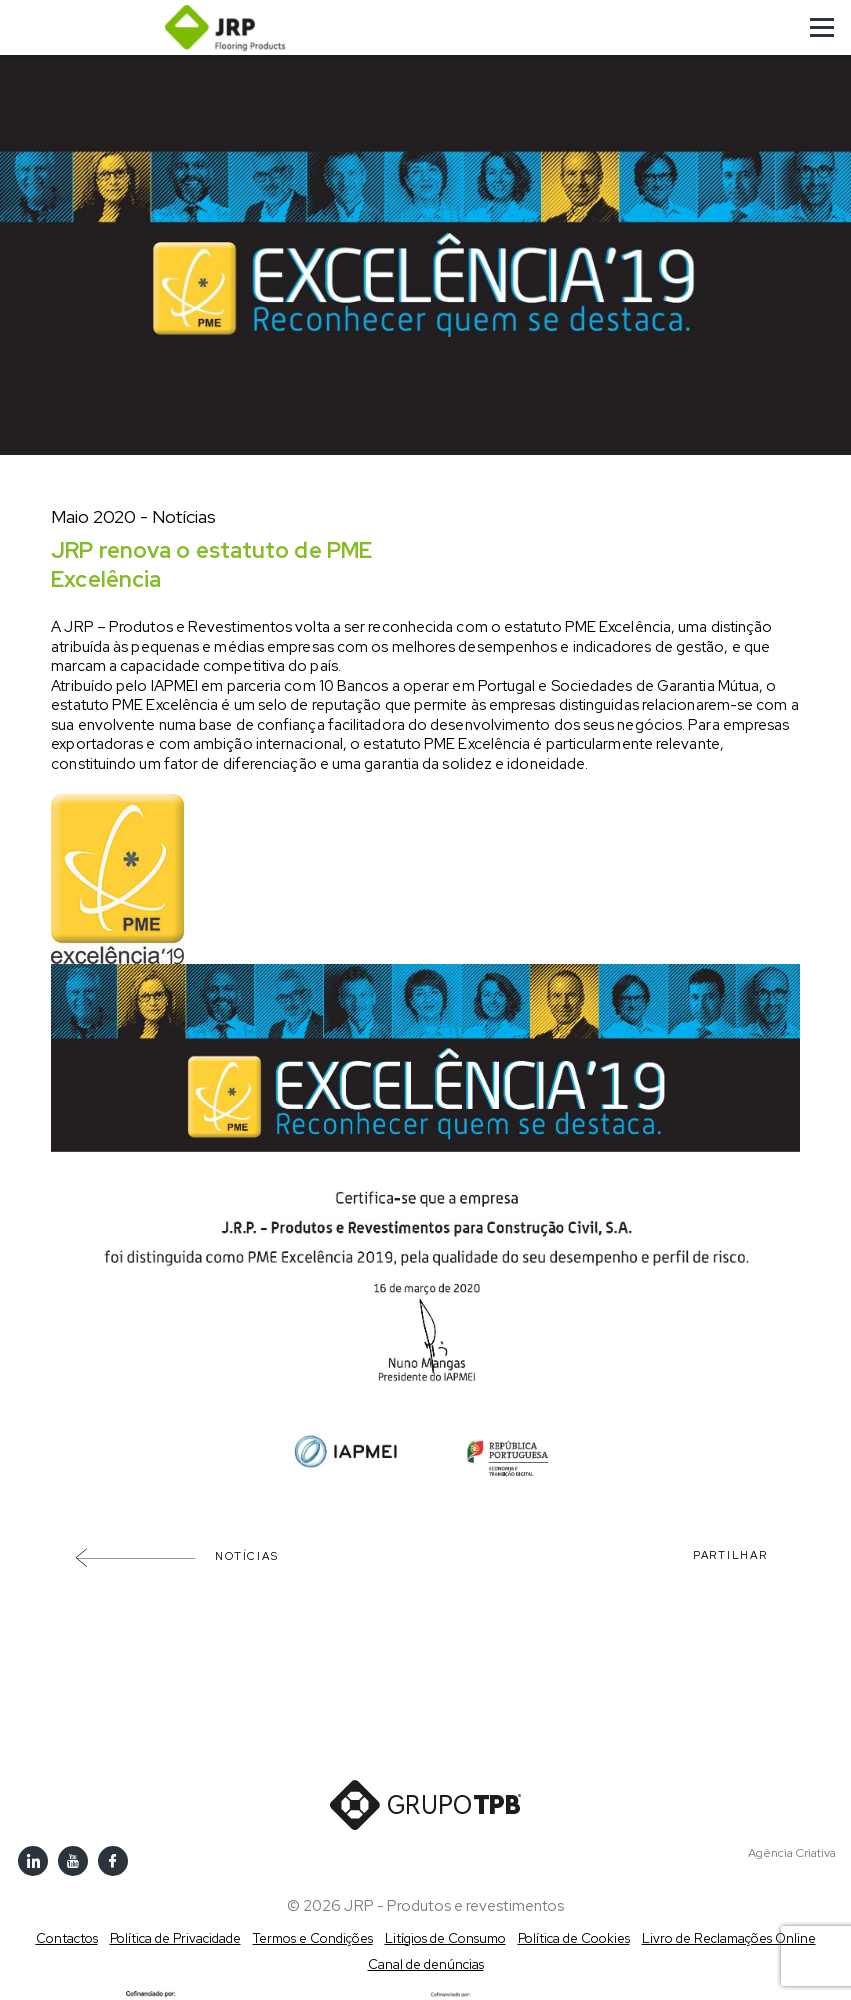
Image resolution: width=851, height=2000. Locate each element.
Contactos (67, 1939)
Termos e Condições (313, 1939)
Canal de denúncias (426, 1965)
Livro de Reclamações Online (729, 1939)
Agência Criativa (792, 1853)
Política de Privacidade (175, 1939)
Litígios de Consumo (445, 1939)
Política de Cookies (574, 1939)
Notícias (177, 1556)
